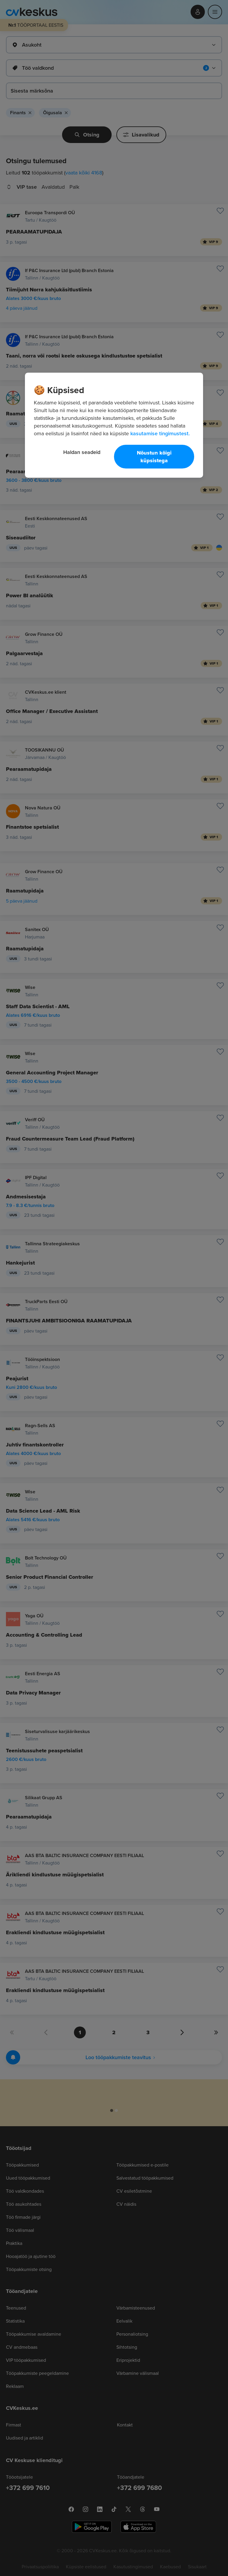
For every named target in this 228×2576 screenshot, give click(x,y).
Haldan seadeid (81, 452)
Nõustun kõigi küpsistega (154, 456)
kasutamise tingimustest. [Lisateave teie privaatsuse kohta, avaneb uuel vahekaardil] (160, 433)
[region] (114, 425)
